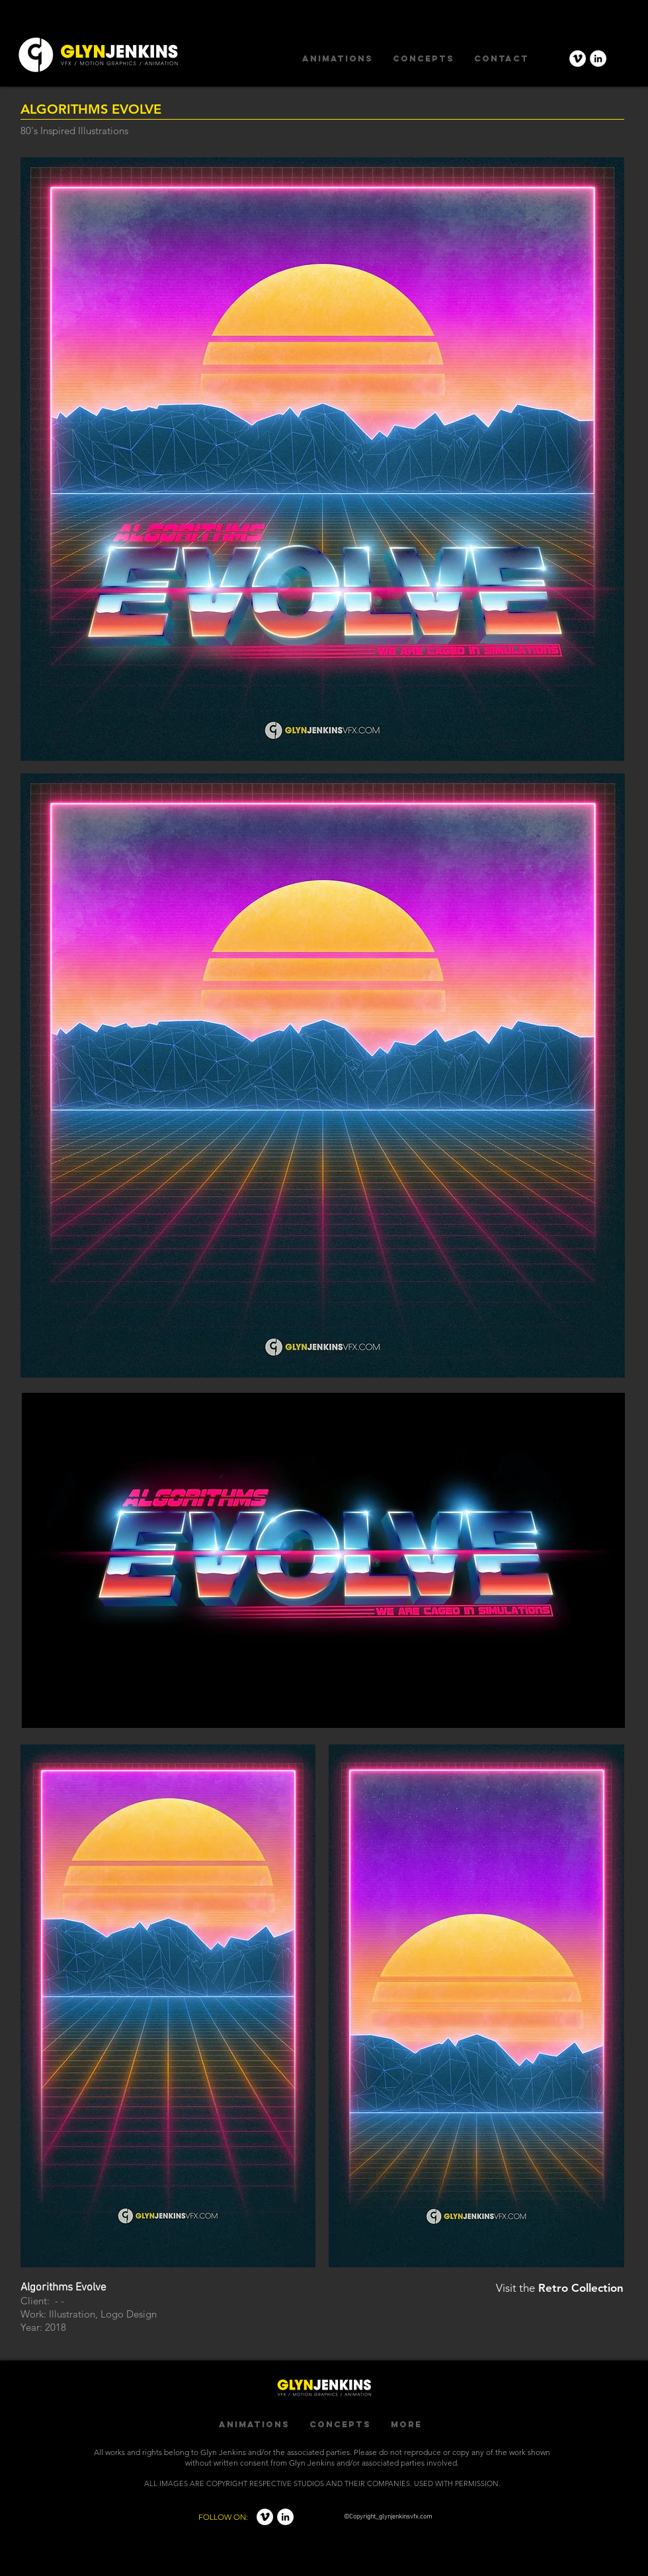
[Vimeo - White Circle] (577, 58)
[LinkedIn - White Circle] (598, 58)
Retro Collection (581, 2287)
